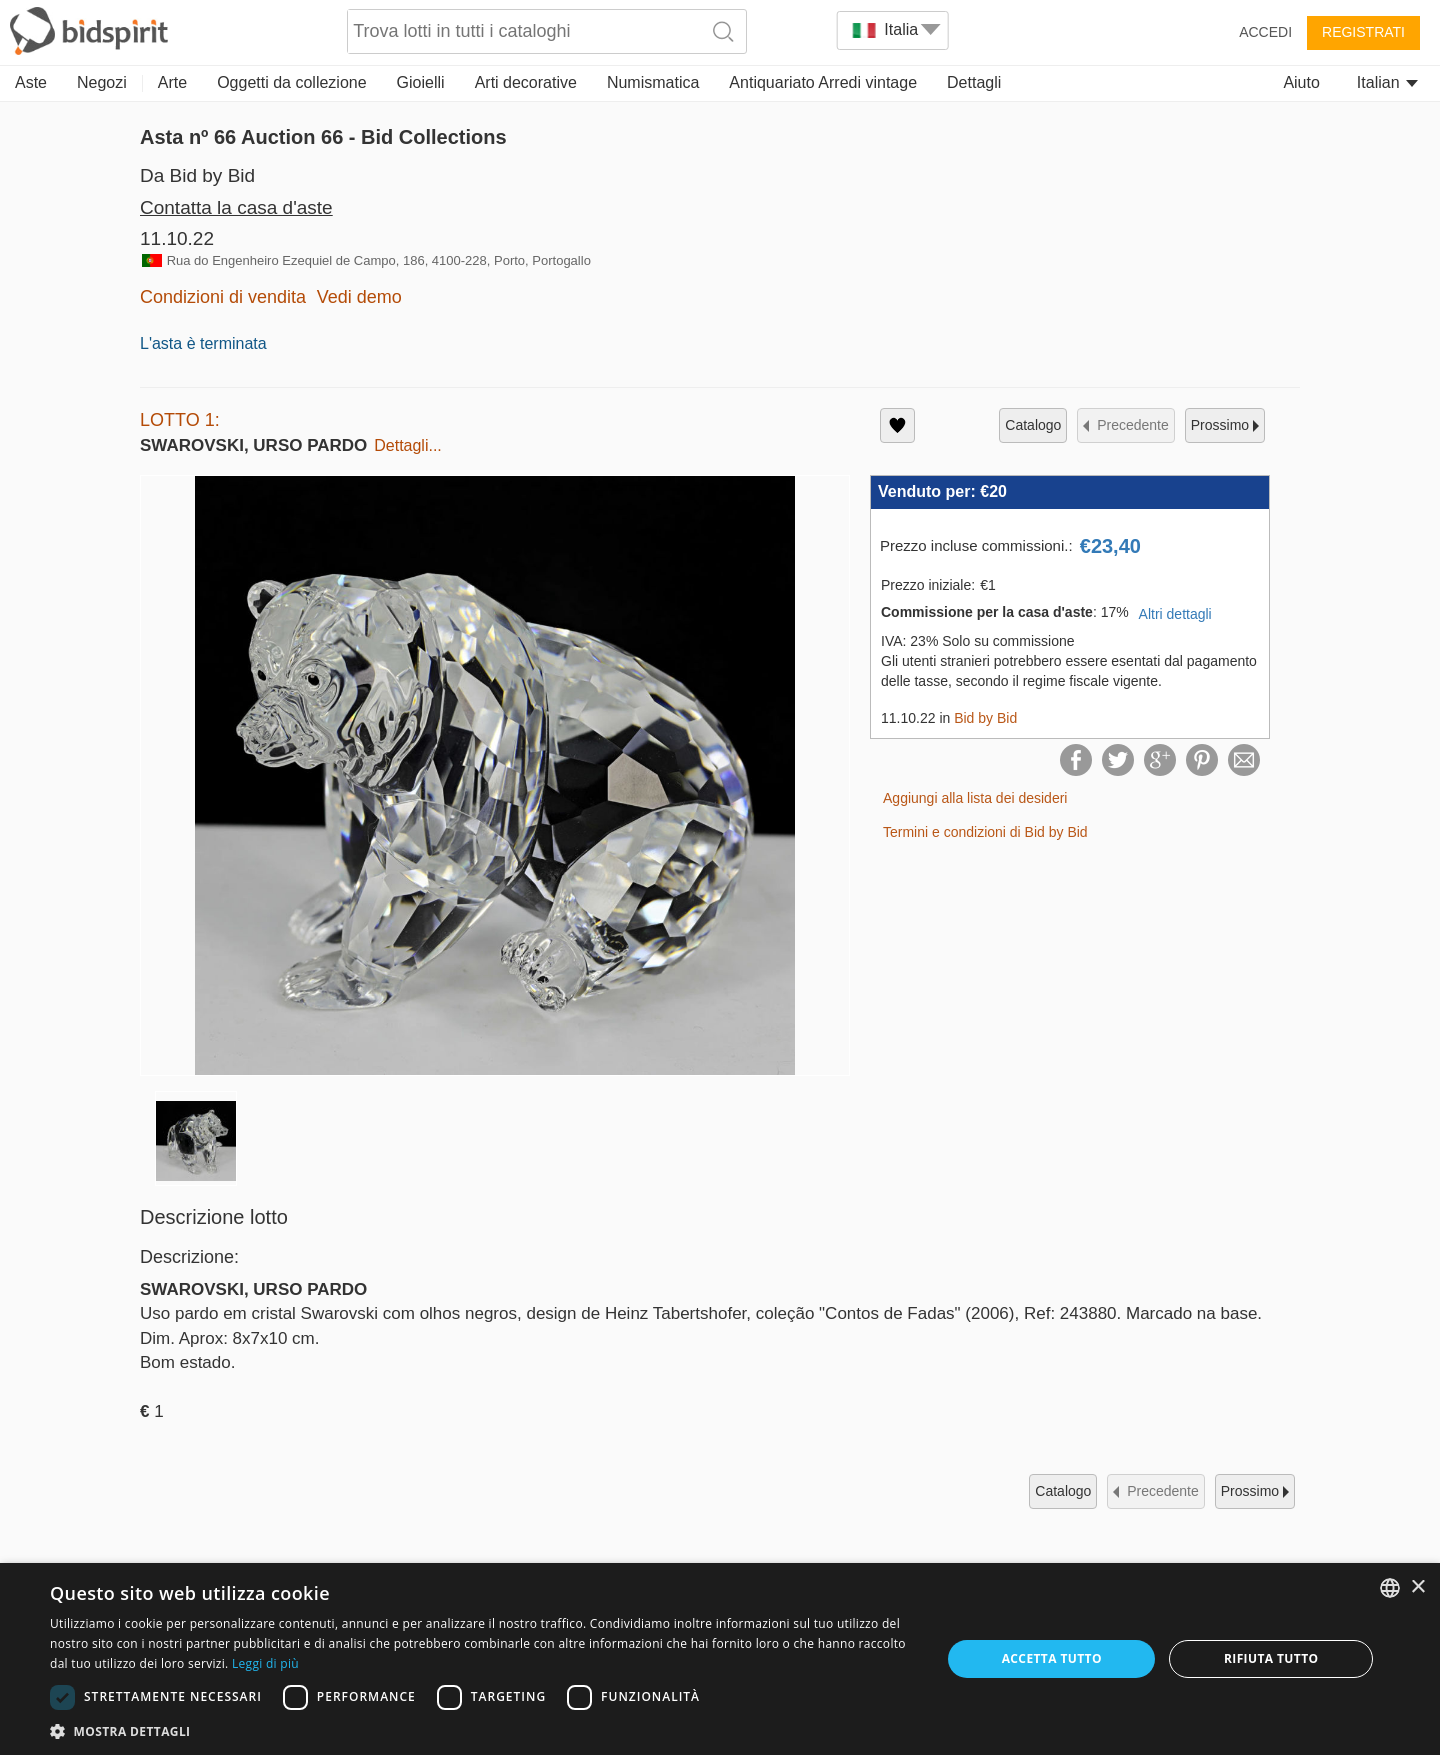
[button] (482, 1730)
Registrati (1363, 32)
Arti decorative (526, 82)
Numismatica (653, 82)
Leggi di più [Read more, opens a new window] (265, 1663)
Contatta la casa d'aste (236, 207)
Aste (31, 82)
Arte (172, 82)
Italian (1387, 82)
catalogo (1033, 425)
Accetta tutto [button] (1052, 1658)
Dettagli (974, 82)
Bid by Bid (985, 718)
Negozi (102, 82)
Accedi (1265, 32)
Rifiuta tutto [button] (1271, 1658)
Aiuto (1301, 82)
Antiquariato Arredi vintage (823, 82)
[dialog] (720, 1659)
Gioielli (421, 82)
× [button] (1417, 1587)
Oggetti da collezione (291, 82)
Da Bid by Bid (197, 175)
